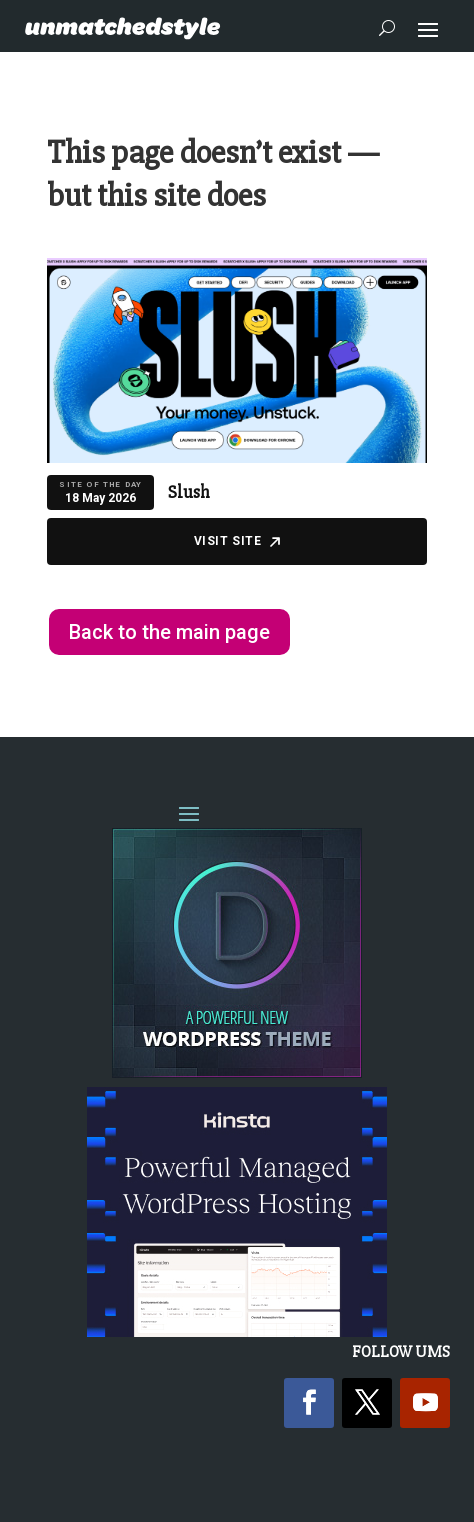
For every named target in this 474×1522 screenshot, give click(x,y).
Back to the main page (169, 632)
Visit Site (237, 541)
